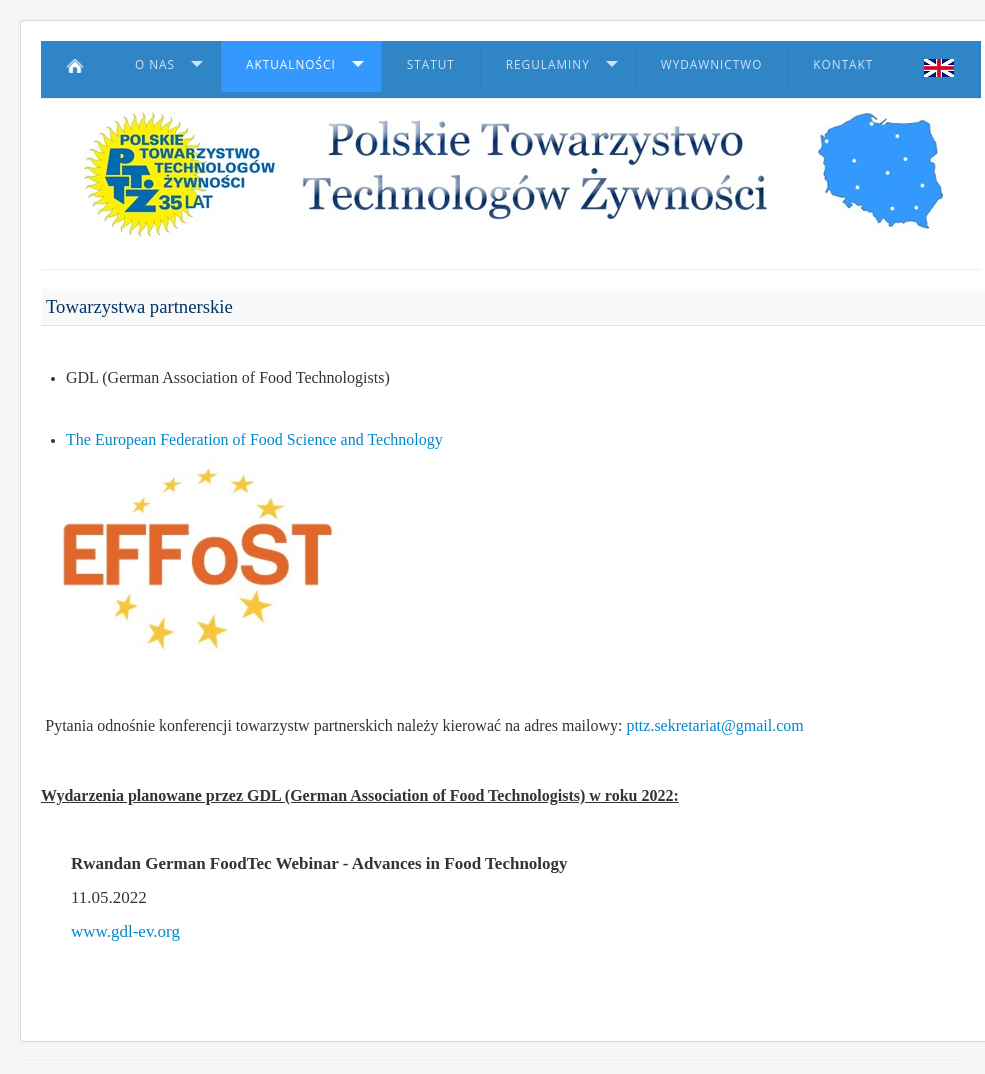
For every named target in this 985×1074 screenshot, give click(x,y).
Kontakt (843, 64)
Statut (431, 64)
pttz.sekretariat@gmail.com (714, 725)
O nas (155, 64)
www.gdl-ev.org (125, 931)
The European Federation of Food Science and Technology (254, 439)
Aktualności (291, 64)
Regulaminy (548, 64)
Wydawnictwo (712, 64)
